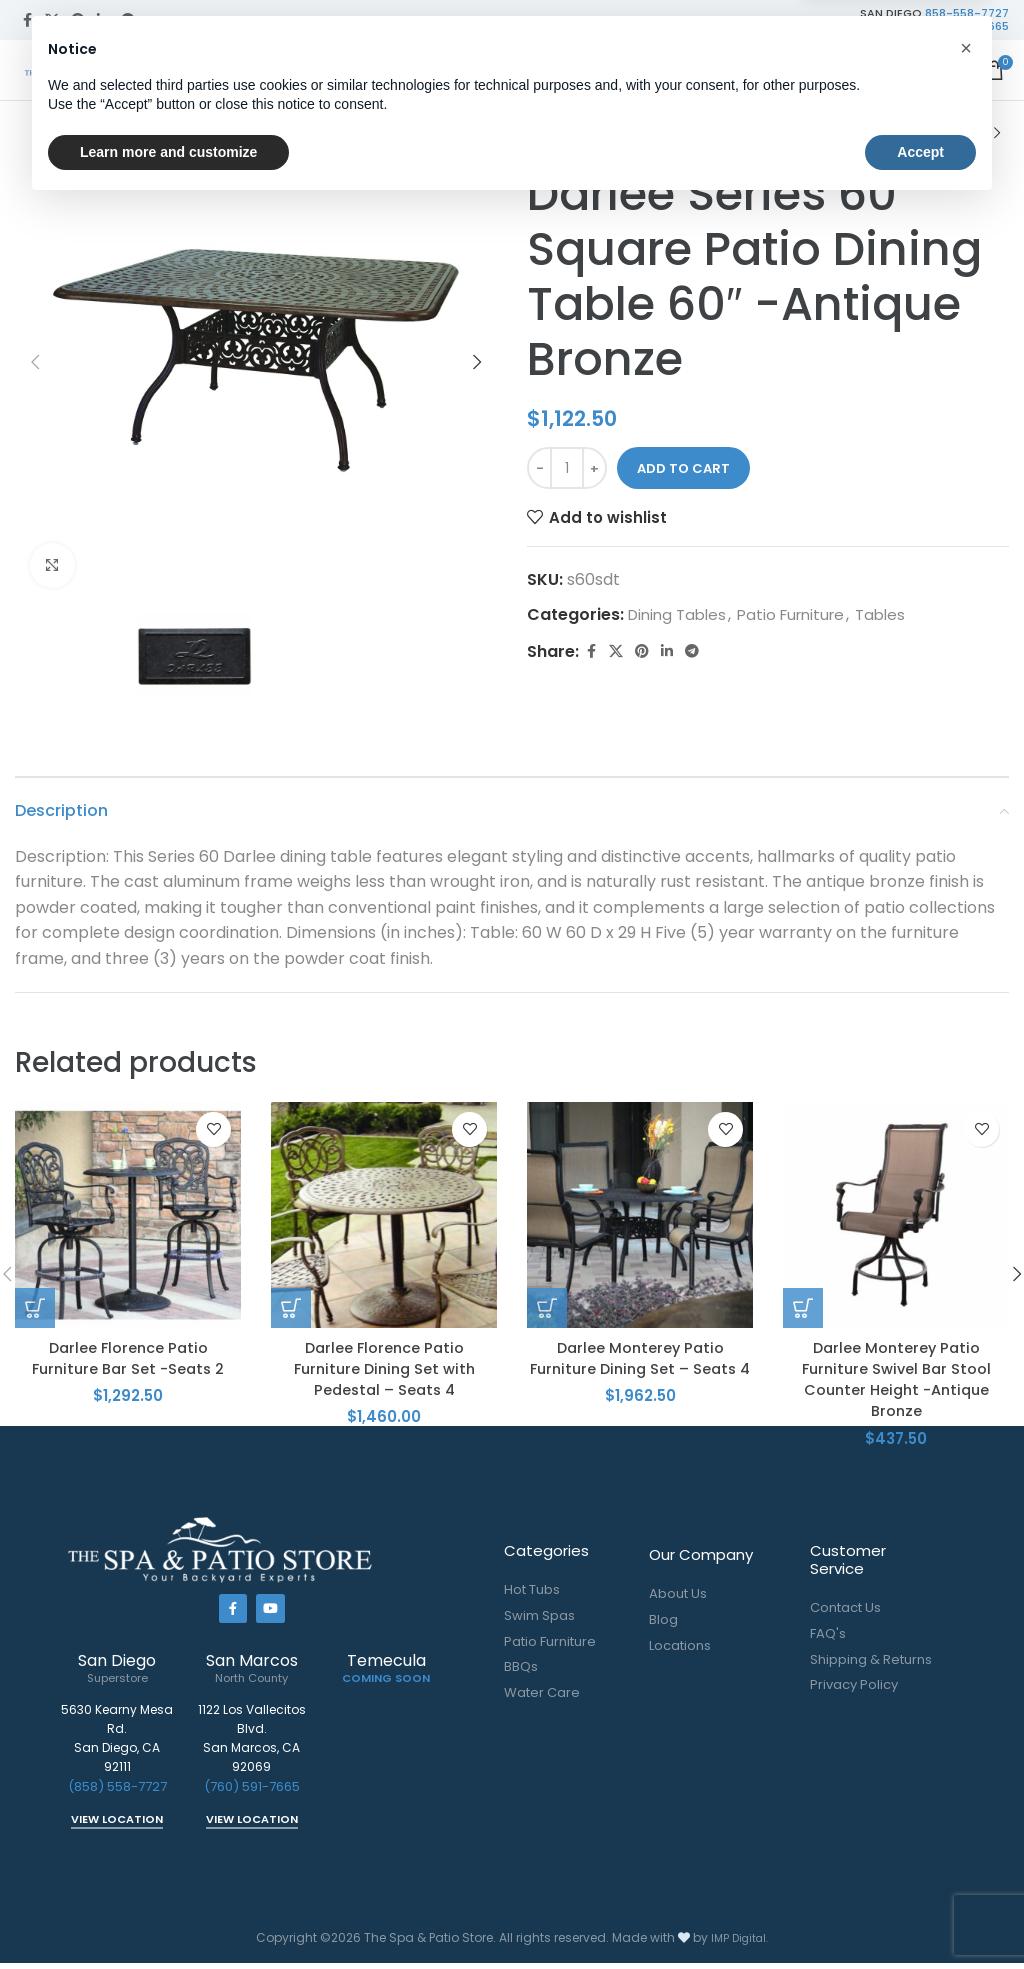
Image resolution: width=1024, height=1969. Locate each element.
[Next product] (997, 134)
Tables (692, 133)
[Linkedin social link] (103, 20)
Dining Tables (798, 133)
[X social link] (52, 20)
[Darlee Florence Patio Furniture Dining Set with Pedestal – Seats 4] (384, 1215)
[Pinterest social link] (78, 20)
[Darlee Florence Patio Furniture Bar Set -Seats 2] (128, 1215)
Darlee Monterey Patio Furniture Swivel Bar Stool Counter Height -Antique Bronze (896, 1381)
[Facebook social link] (27, 20)
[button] (35, 362)
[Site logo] (95, 68)
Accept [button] (920, 1914)
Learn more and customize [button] (168, 1914)
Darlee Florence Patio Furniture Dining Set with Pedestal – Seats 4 (384, 1370)
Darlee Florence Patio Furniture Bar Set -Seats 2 (128, 1358)
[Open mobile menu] (954, 70)
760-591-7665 (968, 26)
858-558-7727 (967, 13)
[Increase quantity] (594, 468)
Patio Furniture (584, 133)
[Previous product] (949, 134)
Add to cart (683, 468)
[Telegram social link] (128, 20)
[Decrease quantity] (539, 468)
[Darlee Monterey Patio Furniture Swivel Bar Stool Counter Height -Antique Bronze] (896, 1215)
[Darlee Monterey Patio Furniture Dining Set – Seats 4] (640, 1215)
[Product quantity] (567, 468)
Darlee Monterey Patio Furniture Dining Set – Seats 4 (640, 1370)
